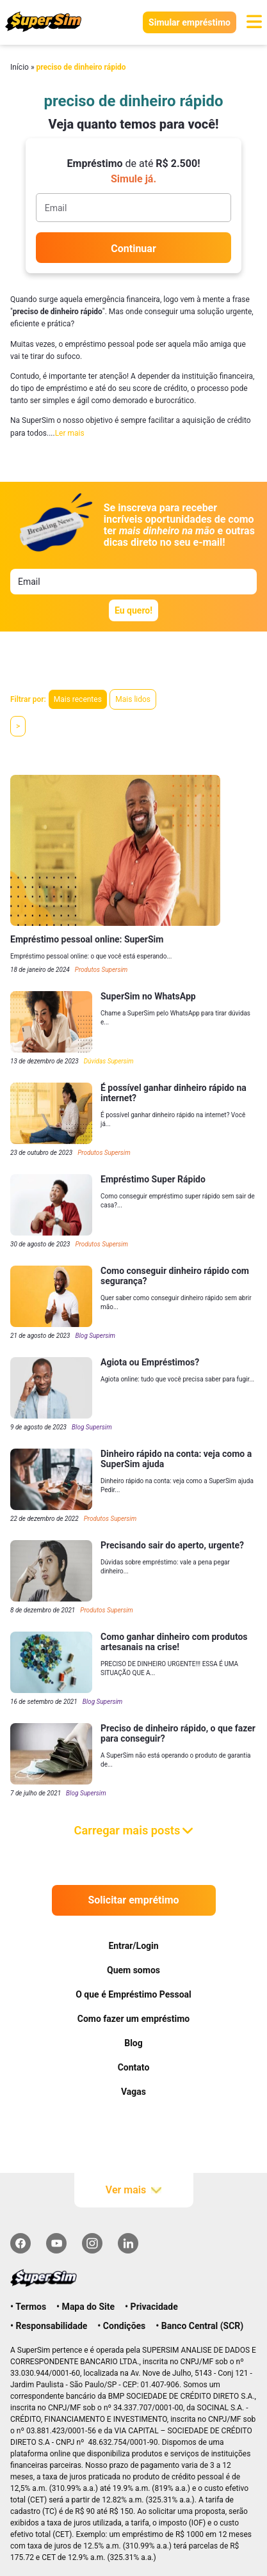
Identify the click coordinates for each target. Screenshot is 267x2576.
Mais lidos (132, 699)
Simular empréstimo (190, 22)
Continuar (133, 248)
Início (19, 67)
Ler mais (70, 433)
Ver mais (133, 2190)
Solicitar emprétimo (133, 1900)
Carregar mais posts (133, 1830)
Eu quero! (133, 610)
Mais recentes (78, 699)
